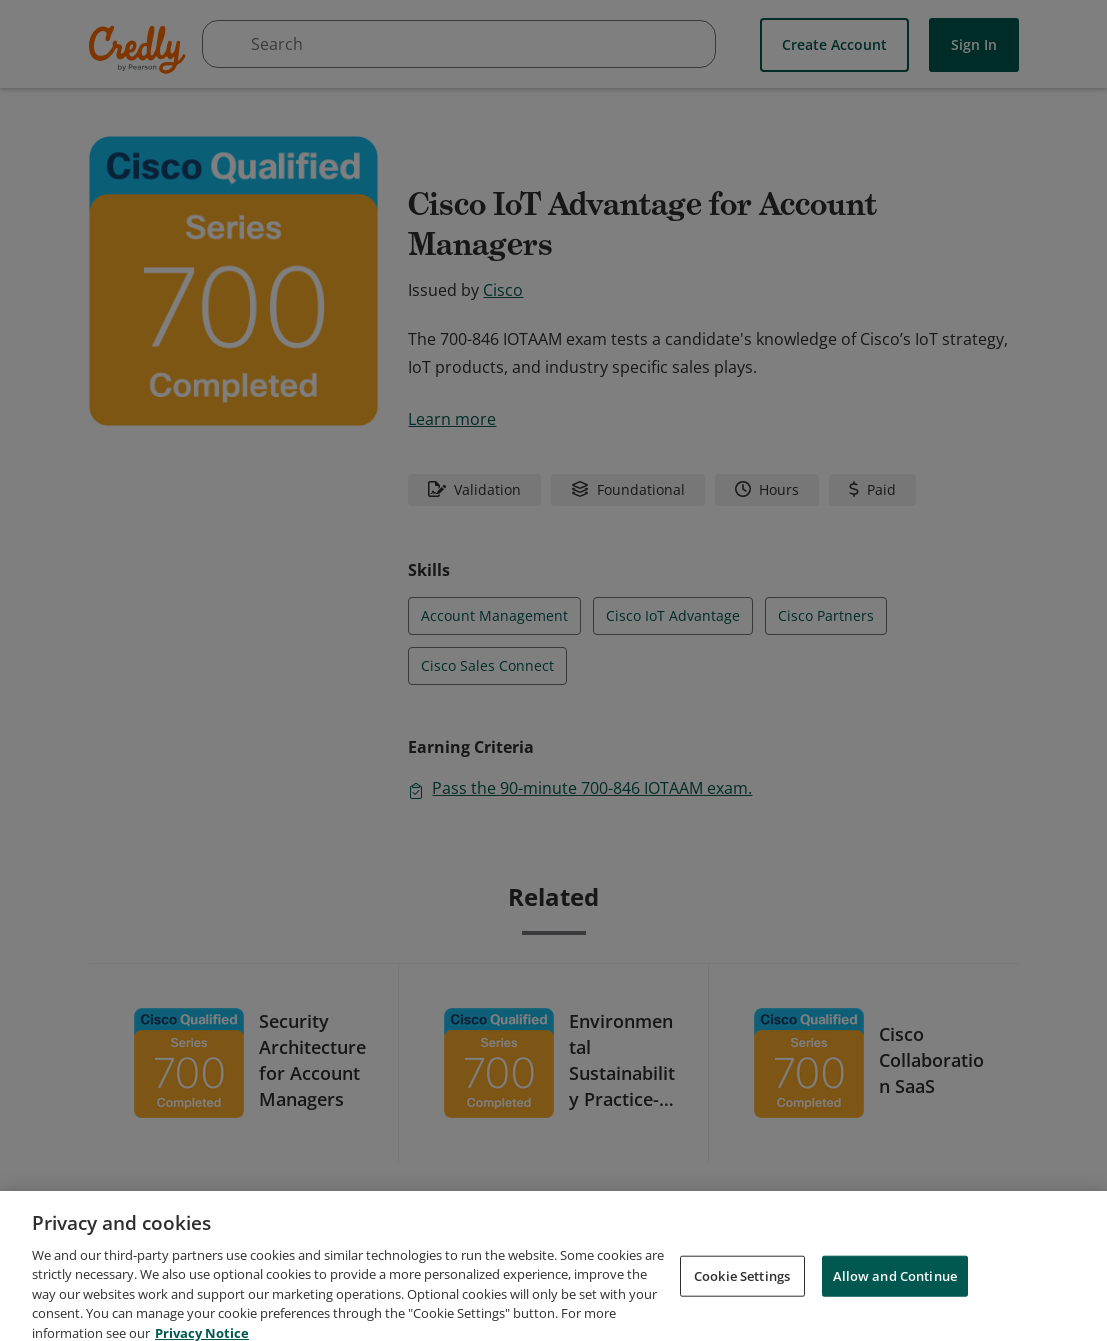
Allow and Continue (895, 1297)
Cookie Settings (742, 1297)
